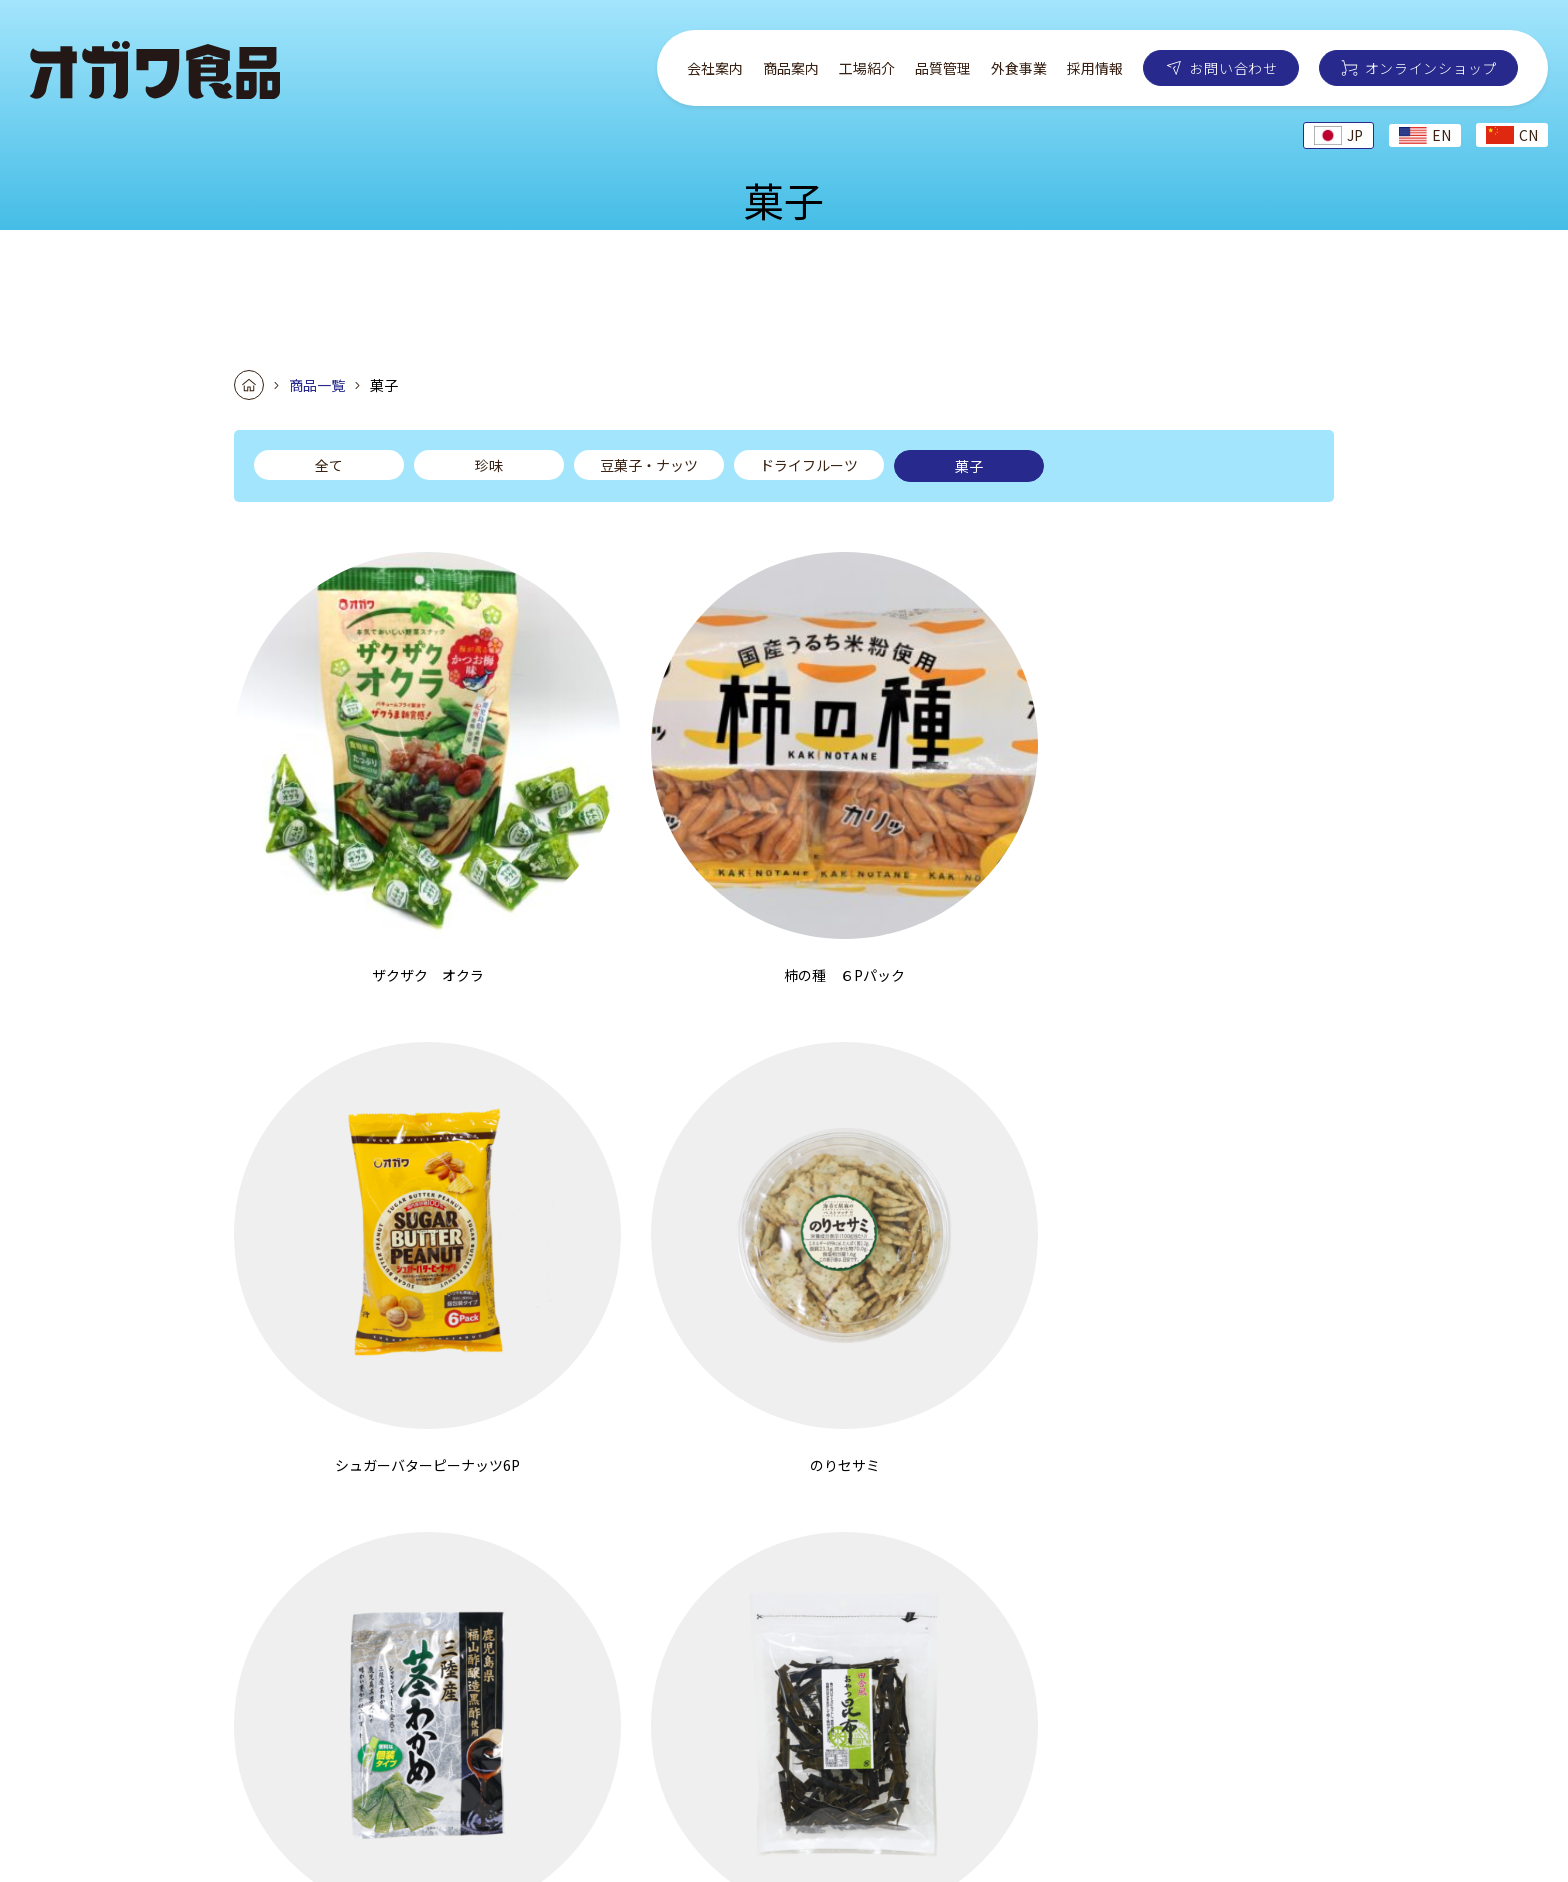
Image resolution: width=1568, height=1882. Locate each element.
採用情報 (1095, 68)
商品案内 (791, 68)
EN (1425, 135)
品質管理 (943, 68)
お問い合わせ (1233, 68)
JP (1338, 135)
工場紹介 (867, 68)
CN (1512, 135)
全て (329, 465)
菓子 (969, 466)
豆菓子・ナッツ (649, 465)
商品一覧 (317, 385)
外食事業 (1019, 68)
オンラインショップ (1431, 68)
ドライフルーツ (809, 465)
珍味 (489, 465)
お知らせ (1356, 1708)
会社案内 (715, 68)
